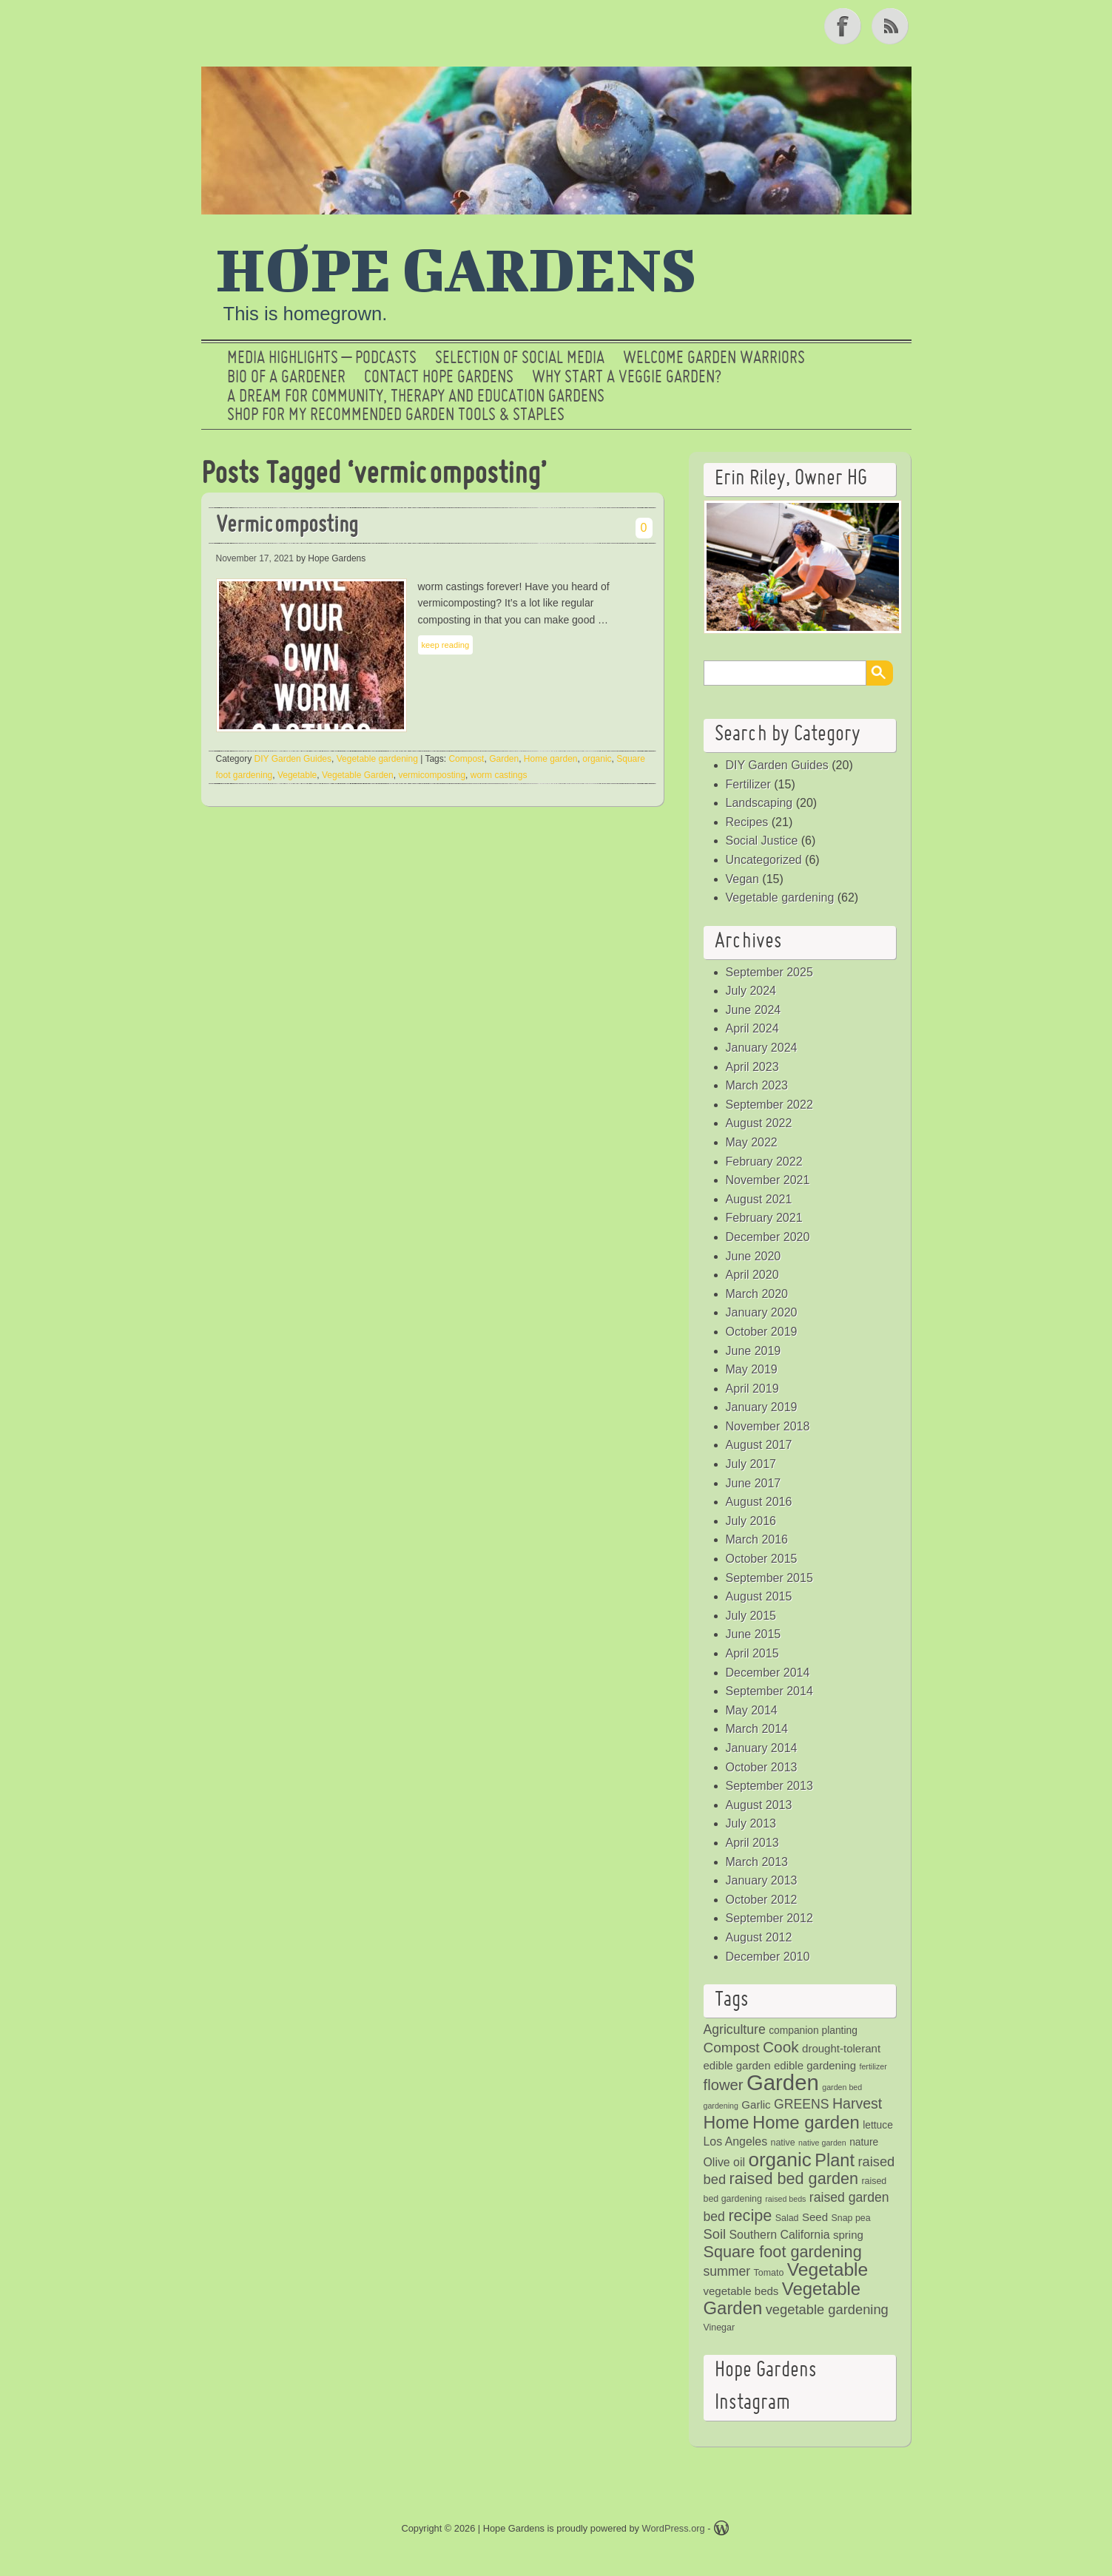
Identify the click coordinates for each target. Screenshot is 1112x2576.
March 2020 (757, 1294)
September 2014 (769, 1691)
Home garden (551, 759)
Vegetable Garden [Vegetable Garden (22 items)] (782, 2298)
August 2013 (759, 1805)
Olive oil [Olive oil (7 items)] (725, 2162)
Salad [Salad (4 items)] (787, 2218)
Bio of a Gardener (286, 378)
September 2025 (769, 972)
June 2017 (753, 1483)
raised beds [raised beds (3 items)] (785, 2198)
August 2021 (759, 1199)
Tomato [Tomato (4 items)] (769, 2273)
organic (596, 759)
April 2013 (752, 1842)
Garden (504, 759)
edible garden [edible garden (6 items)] (737, 2065)
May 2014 (752, 1710)
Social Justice (762, 840)
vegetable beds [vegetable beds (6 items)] (741, 2291)
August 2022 (759, 1123)
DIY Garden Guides (293, 759)
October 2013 (762, 1767)
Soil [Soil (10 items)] (715, 2234)
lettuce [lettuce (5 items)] (878, 2125)
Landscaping (759, 803)
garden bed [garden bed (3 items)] (842, 2087)
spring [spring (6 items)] (848, 2234)
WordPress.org (673, 2528)
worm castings (499, 775)
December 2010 (768, 1956)
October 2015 (762, 1558)
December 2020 (768, 1237)
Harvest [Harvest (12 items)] (857, 2103)
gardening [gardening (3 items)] (721, 2105)
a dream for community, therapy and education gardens (415, 397)
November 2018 (768, 1426)
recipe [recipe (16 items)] (750, 2215)
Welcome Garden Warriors (714, 359)
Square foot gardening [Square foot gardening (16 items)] (783, 2251)
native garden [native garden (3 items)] (822, 2142)
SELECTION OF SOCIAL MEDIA (519, 359)
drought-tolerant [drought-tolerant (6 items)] (841, 2048)
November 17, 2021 (255, 558)
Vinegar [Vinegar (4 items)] (719, 2327)
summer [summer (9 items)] (727, 2271)
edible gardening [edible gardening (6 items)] (815, 2065)
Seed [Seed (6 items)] (815, 2217)
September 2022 (769, 1104)
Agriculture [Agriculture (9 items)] (735, 2029)
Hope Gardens (456, 268)
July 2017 (751, 1464)
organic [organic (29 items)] (779, 2160)
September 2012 (769, 1918)
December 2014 (768, 1672)
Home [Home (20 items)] (726, 2122)
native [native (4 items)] (783, 2142)
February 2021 (764, 1217)
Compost (466, 759)
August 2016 (759, 1501)
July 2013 (751, 1823)
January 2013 (762, 1880)
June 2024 (753, 1010)
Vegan (742, 879)
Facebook (844, 25)
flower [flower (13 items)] (724, 2085)
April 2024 (752, 1028)
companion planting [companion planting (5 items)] (813, 2030)
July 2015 (751, 1615)
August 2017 (759, 1445)
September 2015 (769, 1578)
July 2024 (751, 990)
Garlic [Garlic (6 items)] (755, 2104)
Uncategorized (764, 859)
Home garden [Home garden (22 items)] (806, 2122)
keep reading (446, 644)
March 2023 (757, 1085)
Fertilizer (748, 784)
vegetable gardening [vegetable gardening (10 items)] (827, 2309)
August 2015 (759, 1596)
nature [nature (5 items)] (863, 2142)
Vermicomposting (287, 526)
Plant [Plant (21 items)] (835, 2160)
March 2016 (757, 1539)
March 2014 (757, 1729)
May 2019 (752, 1369)
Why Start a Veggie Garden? (626, 378)
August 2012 (759, 1937)
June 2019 (753, 1351)
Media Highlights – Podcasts (322, 359)
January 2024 (762, 1047)
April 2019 (752, 1388)
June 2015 (753, 1634)
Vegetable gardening (377, 759)
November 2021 (768, 1180)
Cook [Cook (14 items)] (780, 2046)
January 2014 (762, 1748)
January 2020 (762, 1312)
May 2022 (752, 1142)
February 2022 (764, 1161)
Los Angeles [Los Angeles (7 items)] (736, 2141)
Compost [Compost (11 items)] (732, 2047)
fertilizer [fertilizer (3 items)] (872, 2066)
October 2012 (762, 1899)
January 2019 (762, 1407)
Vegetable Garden (358, 775)
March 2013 (757, 1862)
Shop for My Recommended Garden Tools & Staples (396, 416)
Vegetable (297, 775)
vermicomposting (431, 775)
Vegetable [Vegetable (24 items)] (827, 2269)
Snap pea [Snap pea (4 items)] (851, 2218)
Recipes (747, 822)
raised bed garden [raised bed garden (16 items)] (793, 2178)
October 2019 (762, 1331)
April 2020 (752, 1274)
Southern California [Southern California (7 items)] (779, 2234)
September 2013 (769, 1785)
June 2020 (753, 1256)
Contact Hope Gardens (438, 378)
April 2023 (752, 1067)
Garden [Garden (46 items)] (783, 2082)
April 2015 (752, 1653)
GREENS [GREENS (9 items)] (801, 2104)
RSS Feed (891, 25)
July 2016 (751, 1521)
